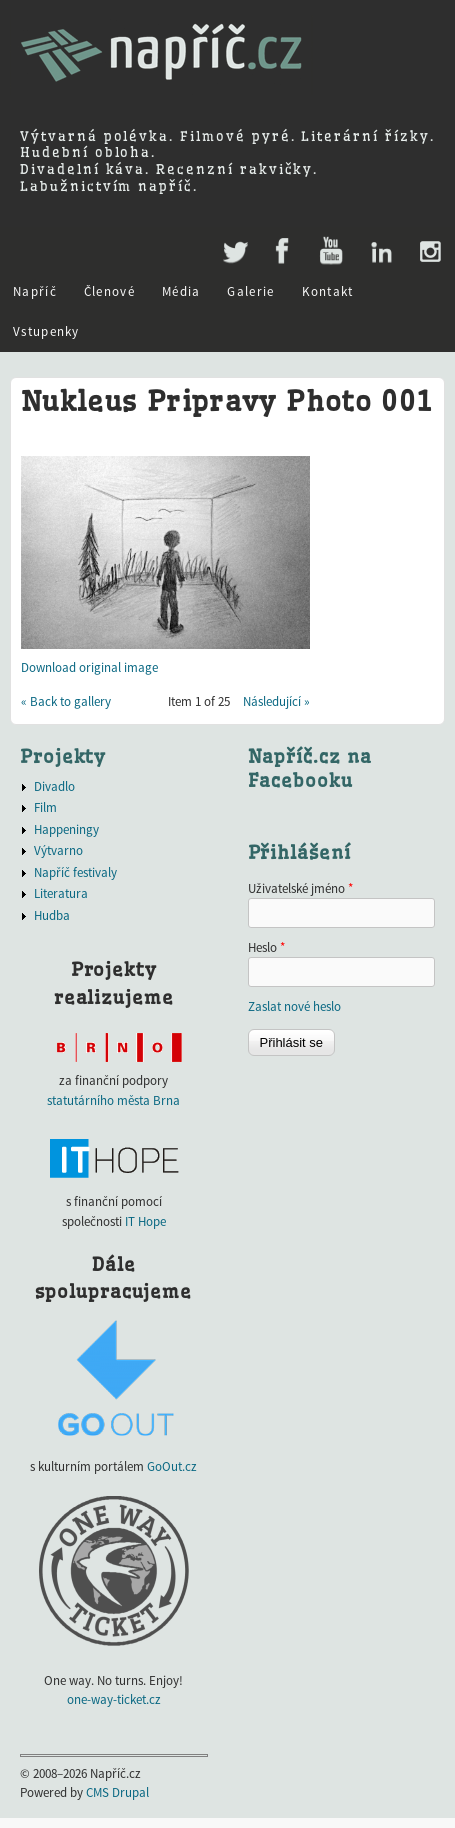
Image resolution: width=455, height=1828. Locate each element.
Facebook (282, 251)
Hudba (52, 915)
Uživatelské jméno (300, 888)
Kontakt (328, 291)
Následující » (276, 701)
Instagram (429, 251)
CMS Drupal (117, 1792)
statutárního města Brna (113, 1100)
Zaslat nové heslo (294, 1006)
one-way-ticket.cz (114, 1699)
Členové (109, 291)
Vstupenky (46, 331)
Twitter (233, 241)
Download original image (89, 667)
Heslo (266, 947)
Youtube (330, 251)
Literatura (61, 893)
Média (181, 291)
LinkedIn (380, 251)
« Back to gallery (66, 701)
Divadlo (54, 786)
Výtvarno (58, 850)
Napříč (35, 291)
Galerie (250, 291)
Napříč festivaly (75, 872)
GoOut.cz (172, 1466)
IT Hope (145, 1221)
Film (45, 807)
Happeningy (66, 829)
